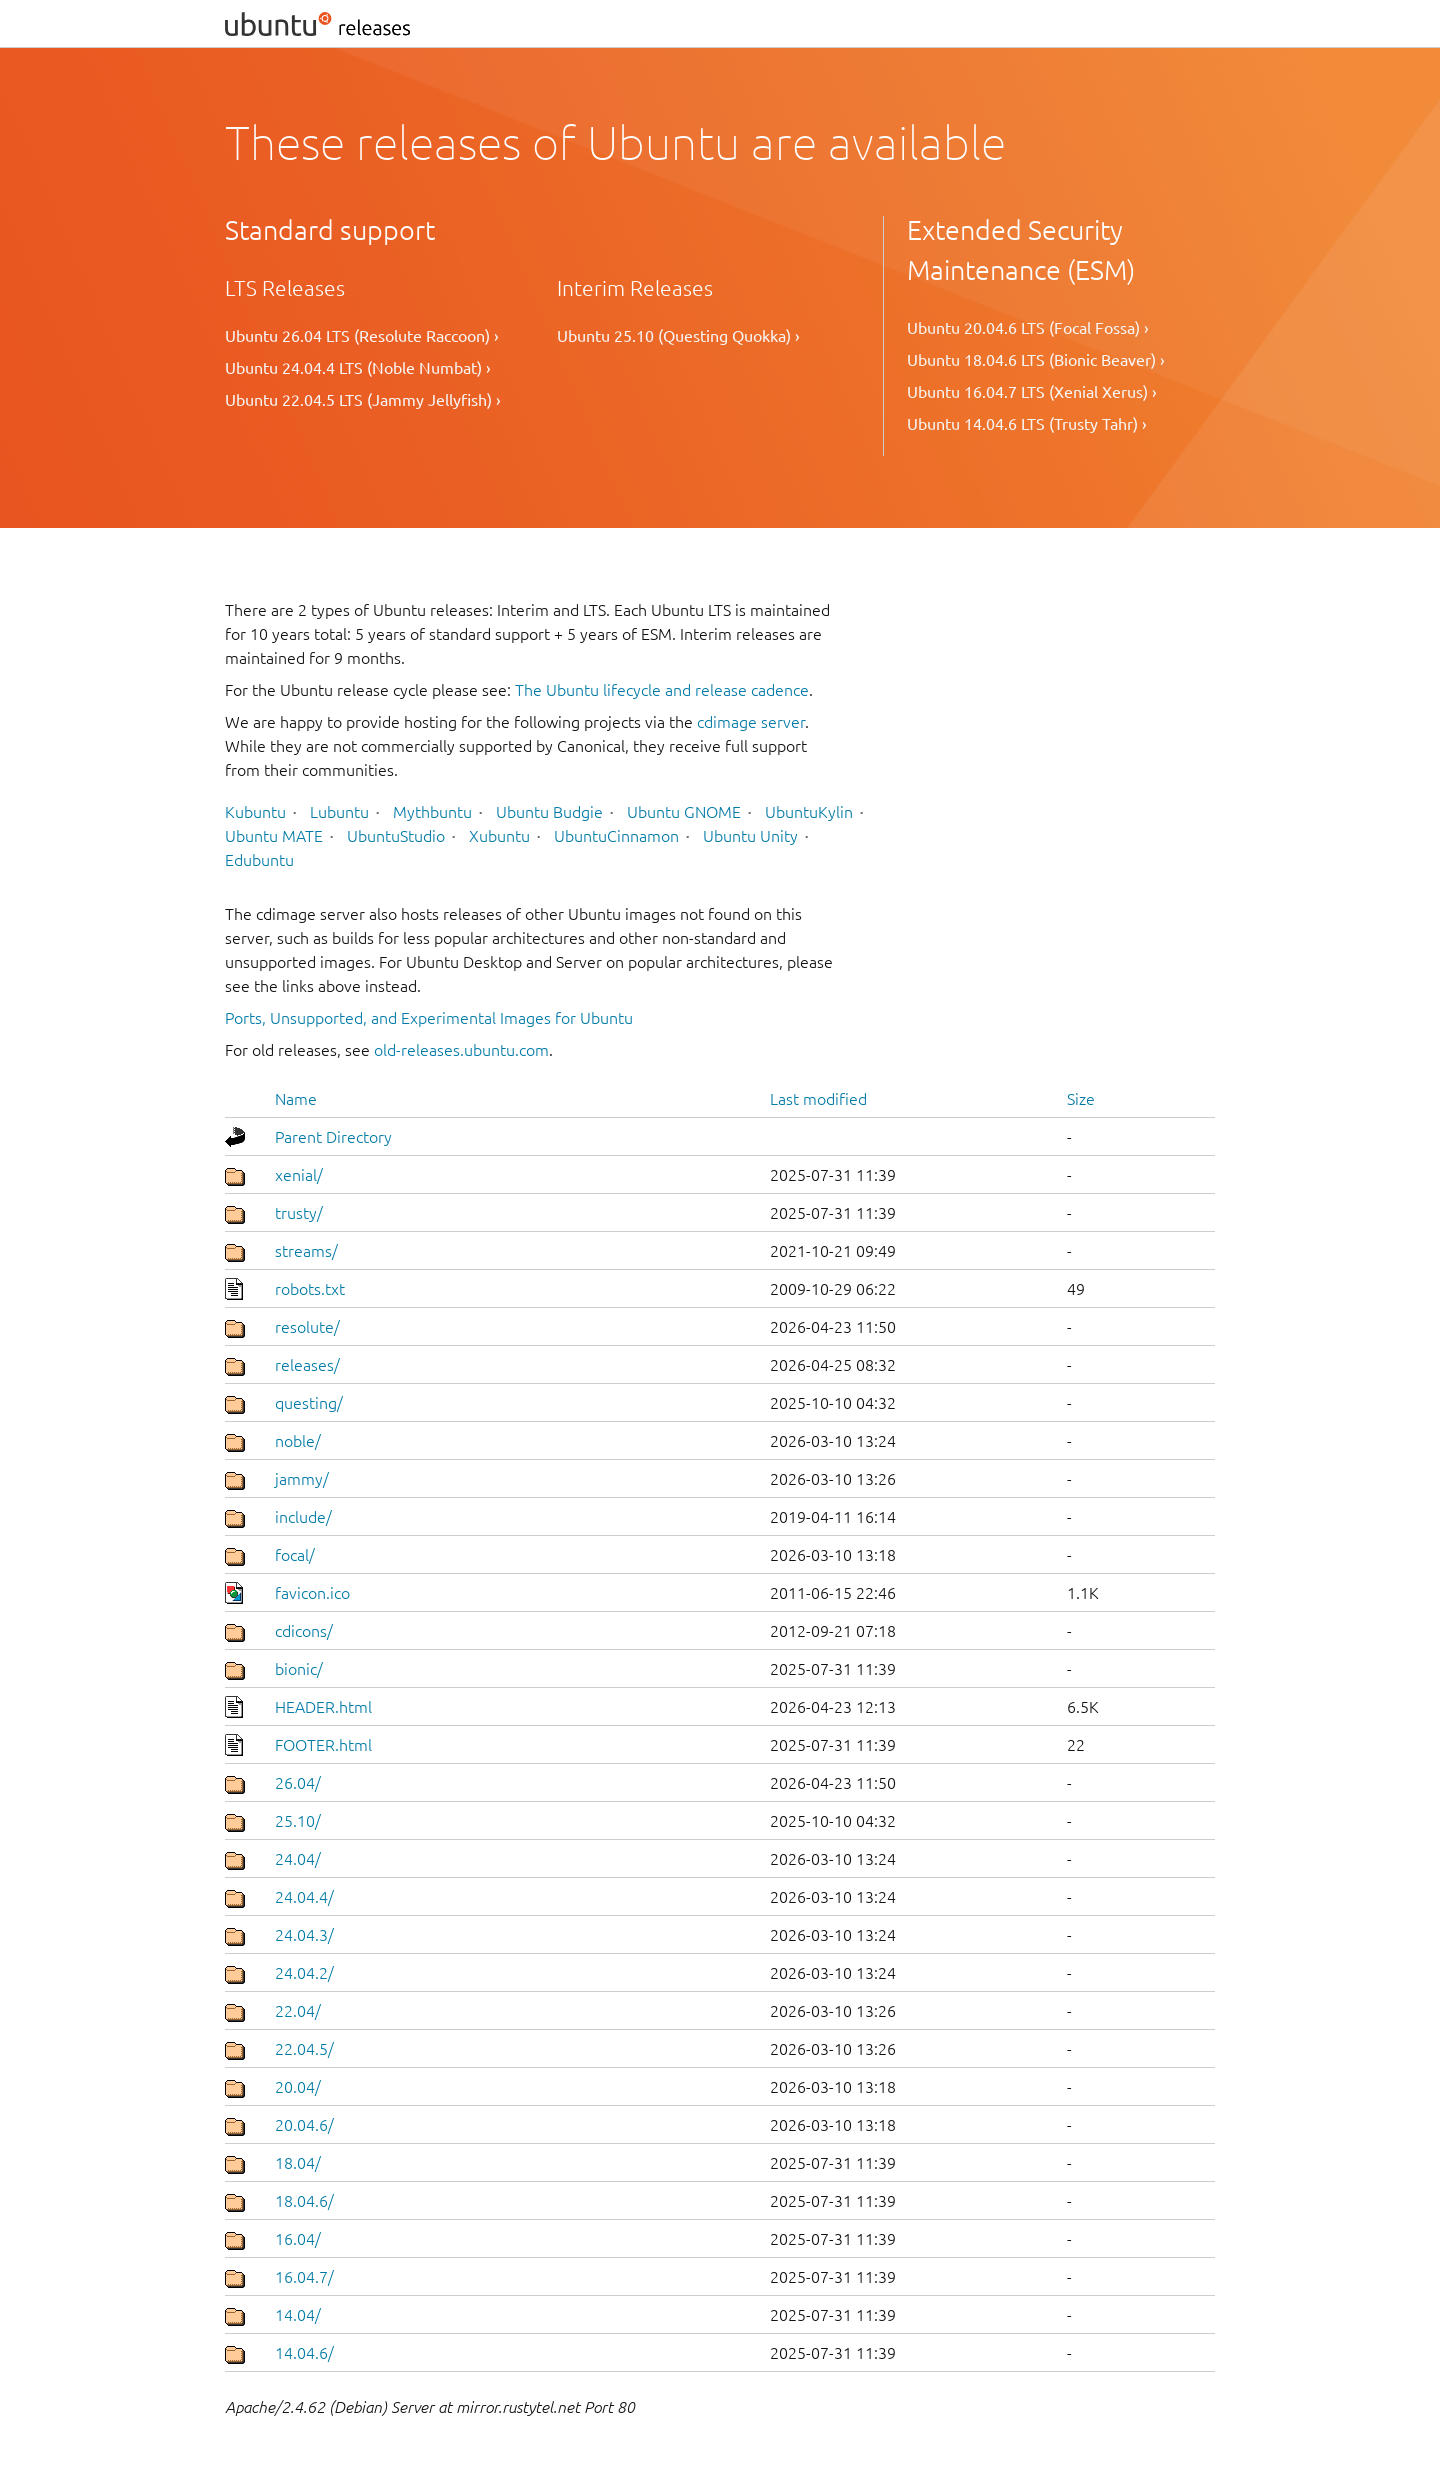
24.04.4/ (304, 1897)
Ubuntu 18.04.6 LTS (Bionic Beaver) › (1036, 360)
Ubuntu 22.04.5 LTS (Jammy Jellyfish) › (363, 400)
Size (1081, 1099)
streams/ (306, 1251)
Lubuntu (339, 812)
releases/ (307, 1365)
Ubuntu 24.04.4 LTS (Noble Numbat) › (358, 368)
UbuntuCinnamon (616, 836)
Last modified (818, 1099)
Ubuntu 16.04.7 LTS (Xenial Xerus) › (1032, 392)
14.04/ (298, 2315)
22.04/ (298, 2011)
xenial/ (299, 1175)
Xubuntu (499, 836)
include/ (303, 1517)
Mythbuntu (432, 812)
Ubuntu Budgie (549, 812)
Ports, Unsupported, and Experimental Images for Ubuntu (429, 1018)
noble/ (298, 1441)
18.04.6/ (304, 2201)
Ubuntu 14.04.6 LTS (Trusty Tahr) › (1027, 424)
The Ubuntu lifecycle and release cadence (662, 690)
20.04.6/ (304, 2125)
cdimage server (751, 722)
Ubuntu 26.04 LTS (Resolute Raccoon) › (362, 336)
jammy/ (302, 1479)
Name (296, 1099)
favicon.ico (312, 1593)
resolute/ (307, 1327)
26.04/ (298, 1783)
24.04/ (298, 1859)
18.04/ (298, 2163)
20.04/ (298, 2087)
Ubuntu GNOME (684, 812)
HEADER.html (323, 1707)
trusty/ (299, 1213)
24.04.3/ (304, 1935)
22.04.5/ (304, 2049)
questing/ (309, 1403)
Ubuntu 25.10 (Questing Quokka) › (678, 336)
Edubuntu (259, 860)
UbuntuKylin (809, 812)
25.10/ (298, 1821)
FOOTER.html (323, 1745)
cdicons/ (304, 1631)
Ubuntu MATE (274, 836)
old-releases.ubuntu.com (461, 1050)
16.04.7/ (304, 2277)
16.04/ (298, 2239)
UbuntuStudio (396, 836)
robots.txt (310, 1289)
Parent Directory (333, 1137)
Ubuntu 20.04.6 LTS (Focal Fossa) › (1028, 328)
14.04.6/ (304, 2353)
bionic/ (299, 1669)
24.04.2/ (304, 1973)
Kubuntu (255, 812)
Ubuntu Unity (750, 836)
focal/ (295, 1555)
